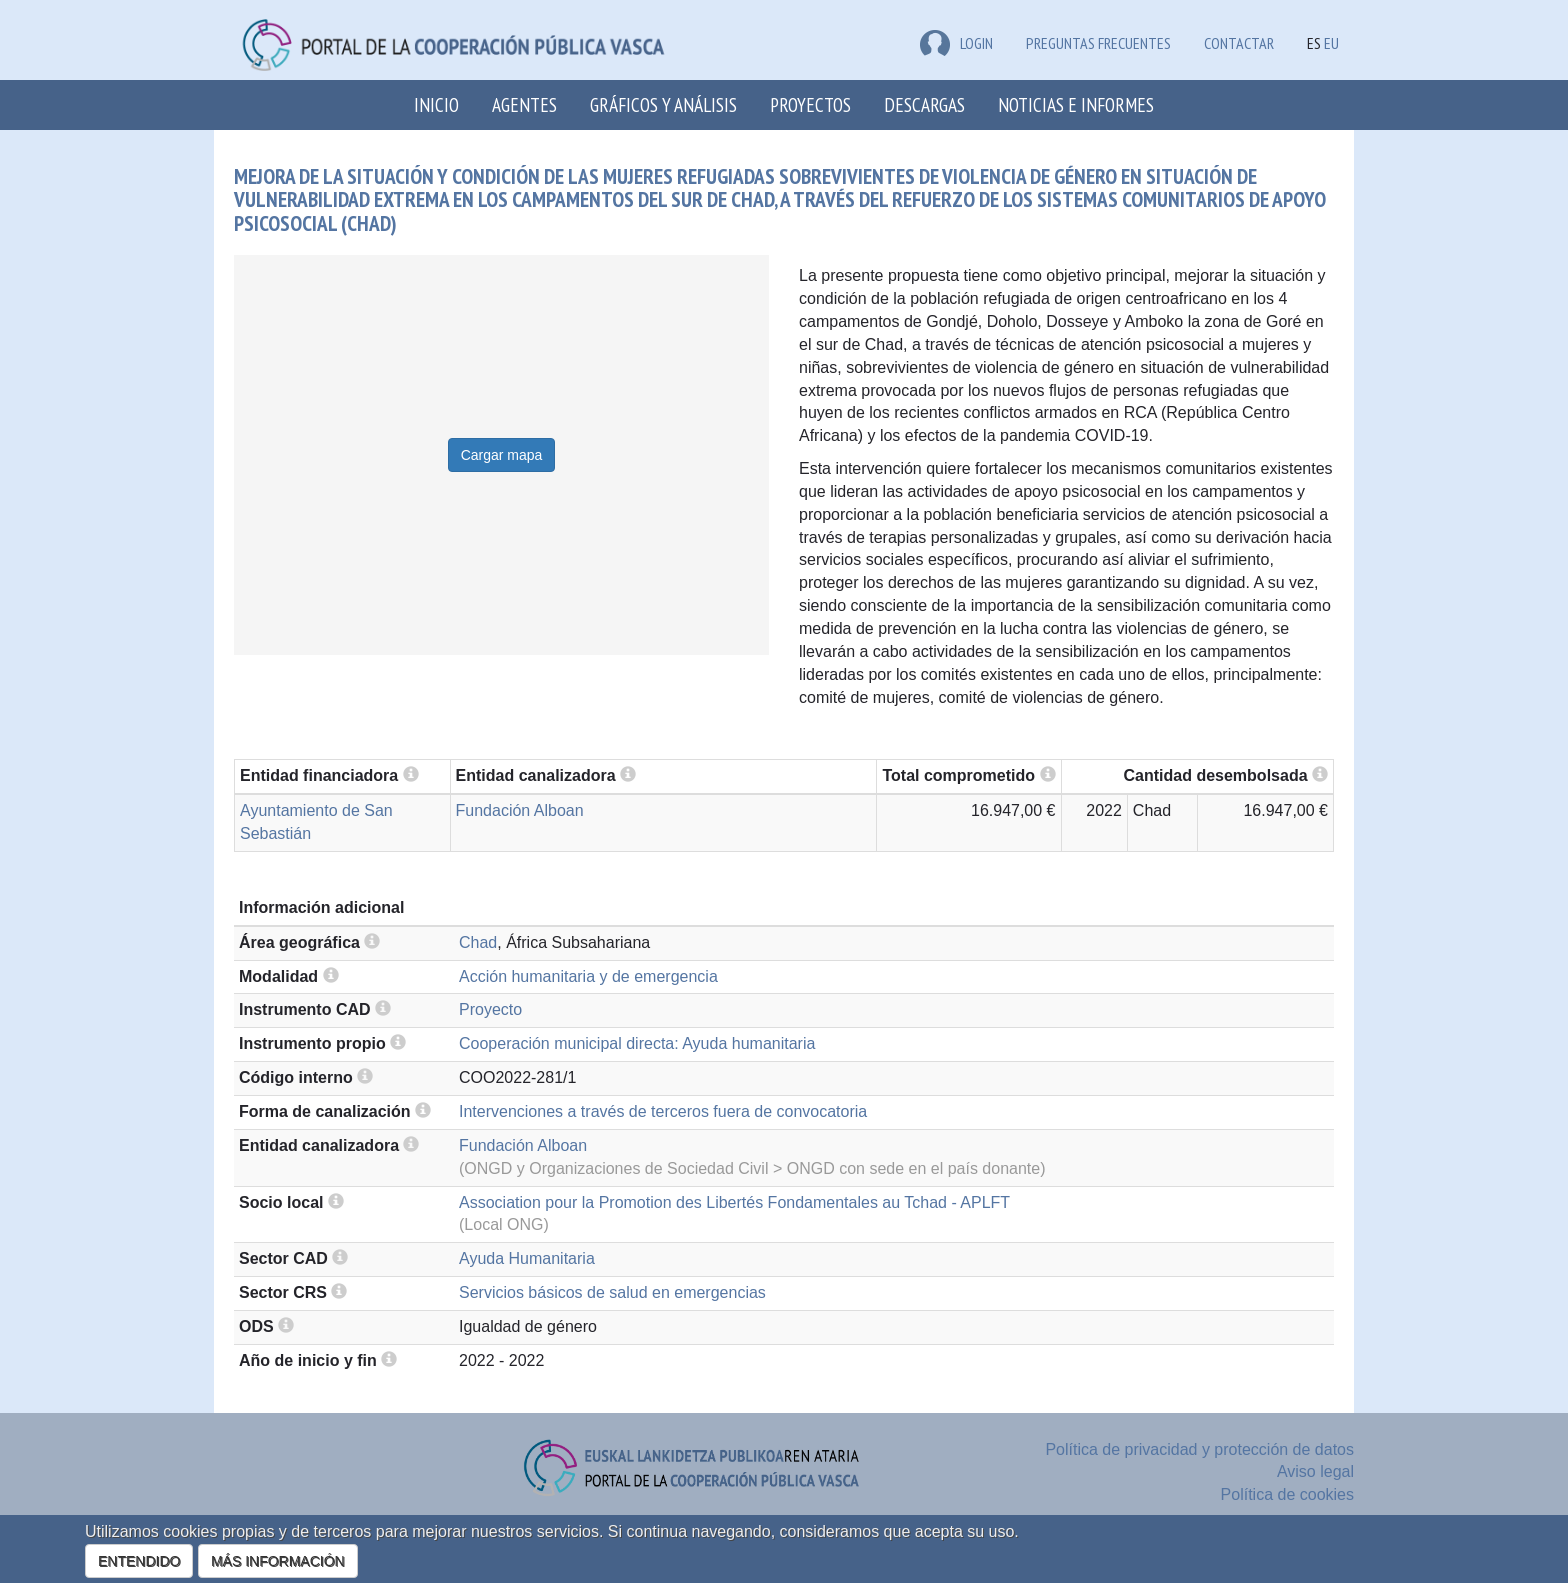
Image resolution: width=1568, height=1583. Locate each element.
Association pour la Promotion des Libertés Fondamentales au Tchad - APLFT (734, 1202)
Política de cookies (1287, 1494)
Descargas (924, 104)
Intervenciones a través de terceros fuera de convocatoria (663, 1111)
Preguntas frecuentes (1098, 43)
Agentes (524, 104)
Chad (478, 942)
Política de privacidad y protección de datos (1199, 1449)
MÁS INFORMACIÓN (278, 1561)
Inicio (436, 104)
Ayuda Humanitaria (527, 1258)
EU (1331, 43)
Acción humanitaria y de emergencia (588, 976)
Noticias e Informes (1076, 104)
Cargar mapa (502, 455)
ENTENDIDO (139, 1561)
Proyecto (490, 1009)
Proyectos (810, 104)
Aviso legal (1315, 1471)
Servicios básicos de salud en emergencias (612, 1292)
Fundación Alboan (520, 810)
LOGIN (956, 43)
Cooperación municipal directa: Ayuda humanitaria (637, 1043)
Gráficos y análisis (663, 104)
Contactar (1239, 43)
